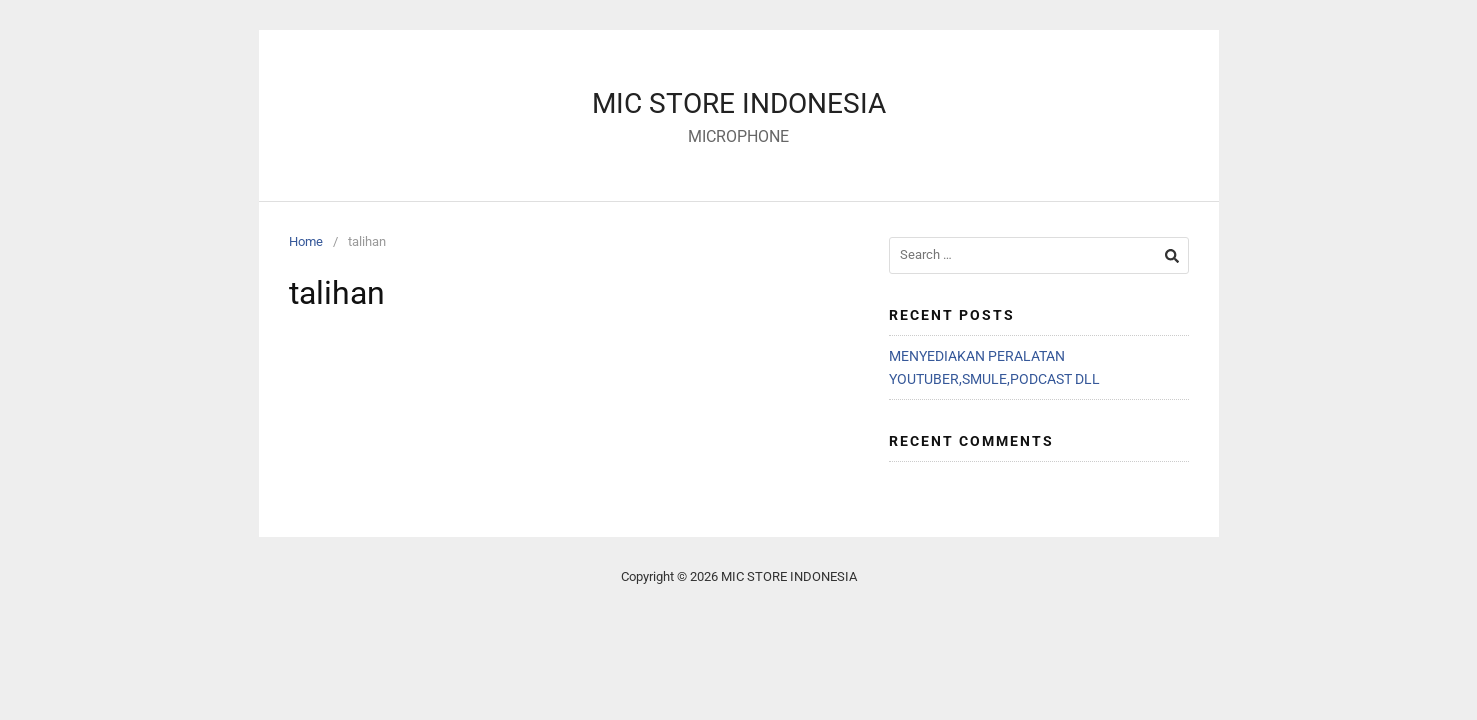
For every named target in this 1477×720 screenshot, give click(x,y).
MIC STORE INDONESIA (739, 103)
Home (306, 241)
